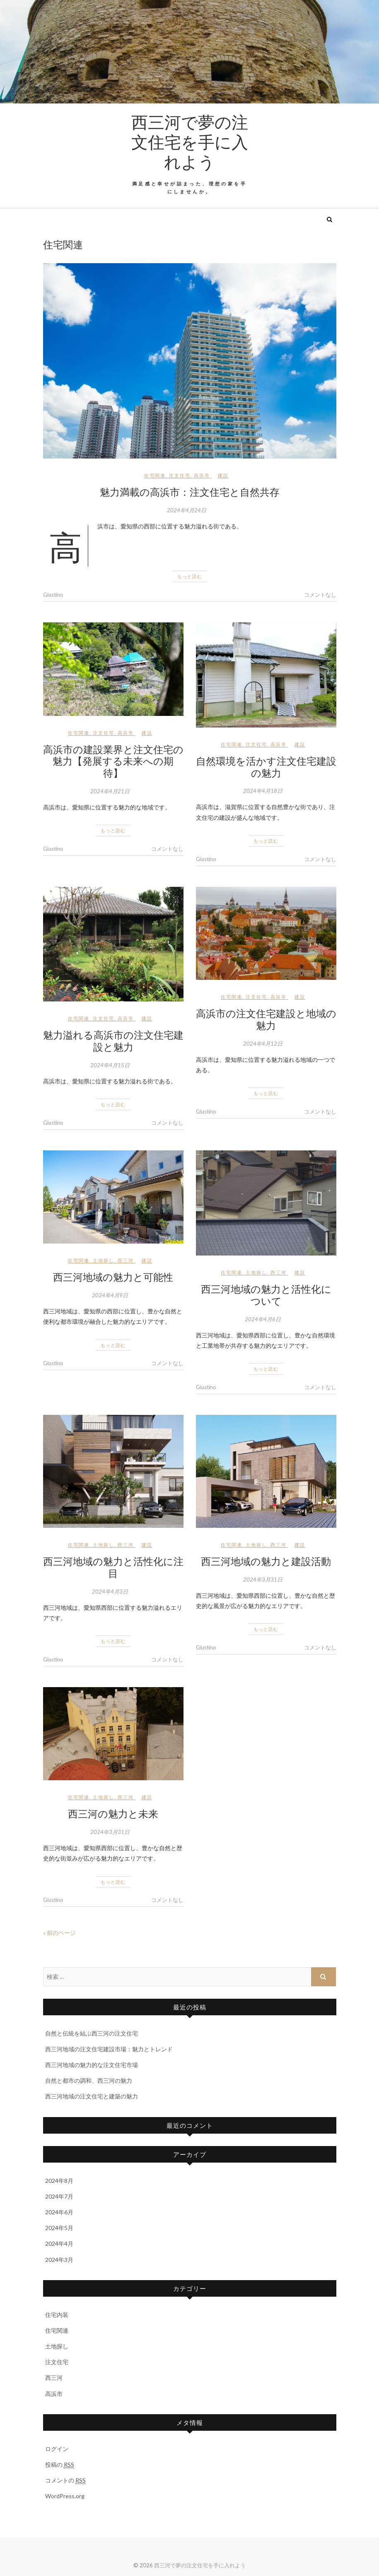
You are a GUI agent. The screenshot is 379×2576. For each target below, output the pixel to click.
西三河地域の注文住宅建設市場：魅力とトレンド (109, 2049)
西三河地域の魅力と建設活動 (266, 1561)
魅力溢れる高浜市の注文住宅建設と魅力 (113, 1040)
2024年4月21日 (110, 791)
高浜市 (202, 475)
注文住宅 (180, 475)
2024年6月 (59, 2212)
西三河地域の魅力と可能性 (113, 1276)
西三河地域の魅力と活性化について (266, 1294)
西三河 (126, 1260)
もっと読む (189, 576)
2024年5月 (59, 2227)
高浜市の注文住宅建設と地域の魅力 (266, 1019)
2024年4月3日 (110, 1591)
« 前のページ (59, 1932)
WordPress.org (64, 2495)
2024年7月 (59, 2196)
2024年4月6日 (263, 1319)
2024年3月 (59, 2259)
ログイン (56, 2448)
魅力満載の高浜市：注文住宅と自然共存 (190, 491)
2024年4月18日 (262, 790)
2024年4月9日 (110, 1295)
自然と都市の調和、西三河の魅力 (88, 2080)
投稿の (59, 2464)
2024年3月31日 (262, 1579)
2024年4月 (59, 2243)
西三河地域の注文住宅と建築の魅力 (91, 2096)
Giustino (53, 594)
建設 (223, 475)
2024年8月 (59, 2180)
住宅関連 (155, 475)
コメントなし (320, 594)
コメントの (65, 2480)
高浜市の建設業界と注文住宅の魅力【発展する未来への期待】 (113, 761)
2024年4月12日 (262, 1043)
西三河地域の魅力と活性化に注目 (113, 1567)
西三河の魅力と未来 (113, 1813)
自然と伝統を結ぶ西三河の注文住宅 (91, 2033)
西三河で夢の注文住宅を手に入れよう (189, 141)
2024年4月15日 (110, 1065)
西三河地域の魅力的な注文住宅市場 (91, 2064)
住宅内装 (56, 2314)
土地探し (103, 1260)
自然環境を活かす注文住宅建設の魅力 (266, 766)
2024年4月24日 (186, 510)
